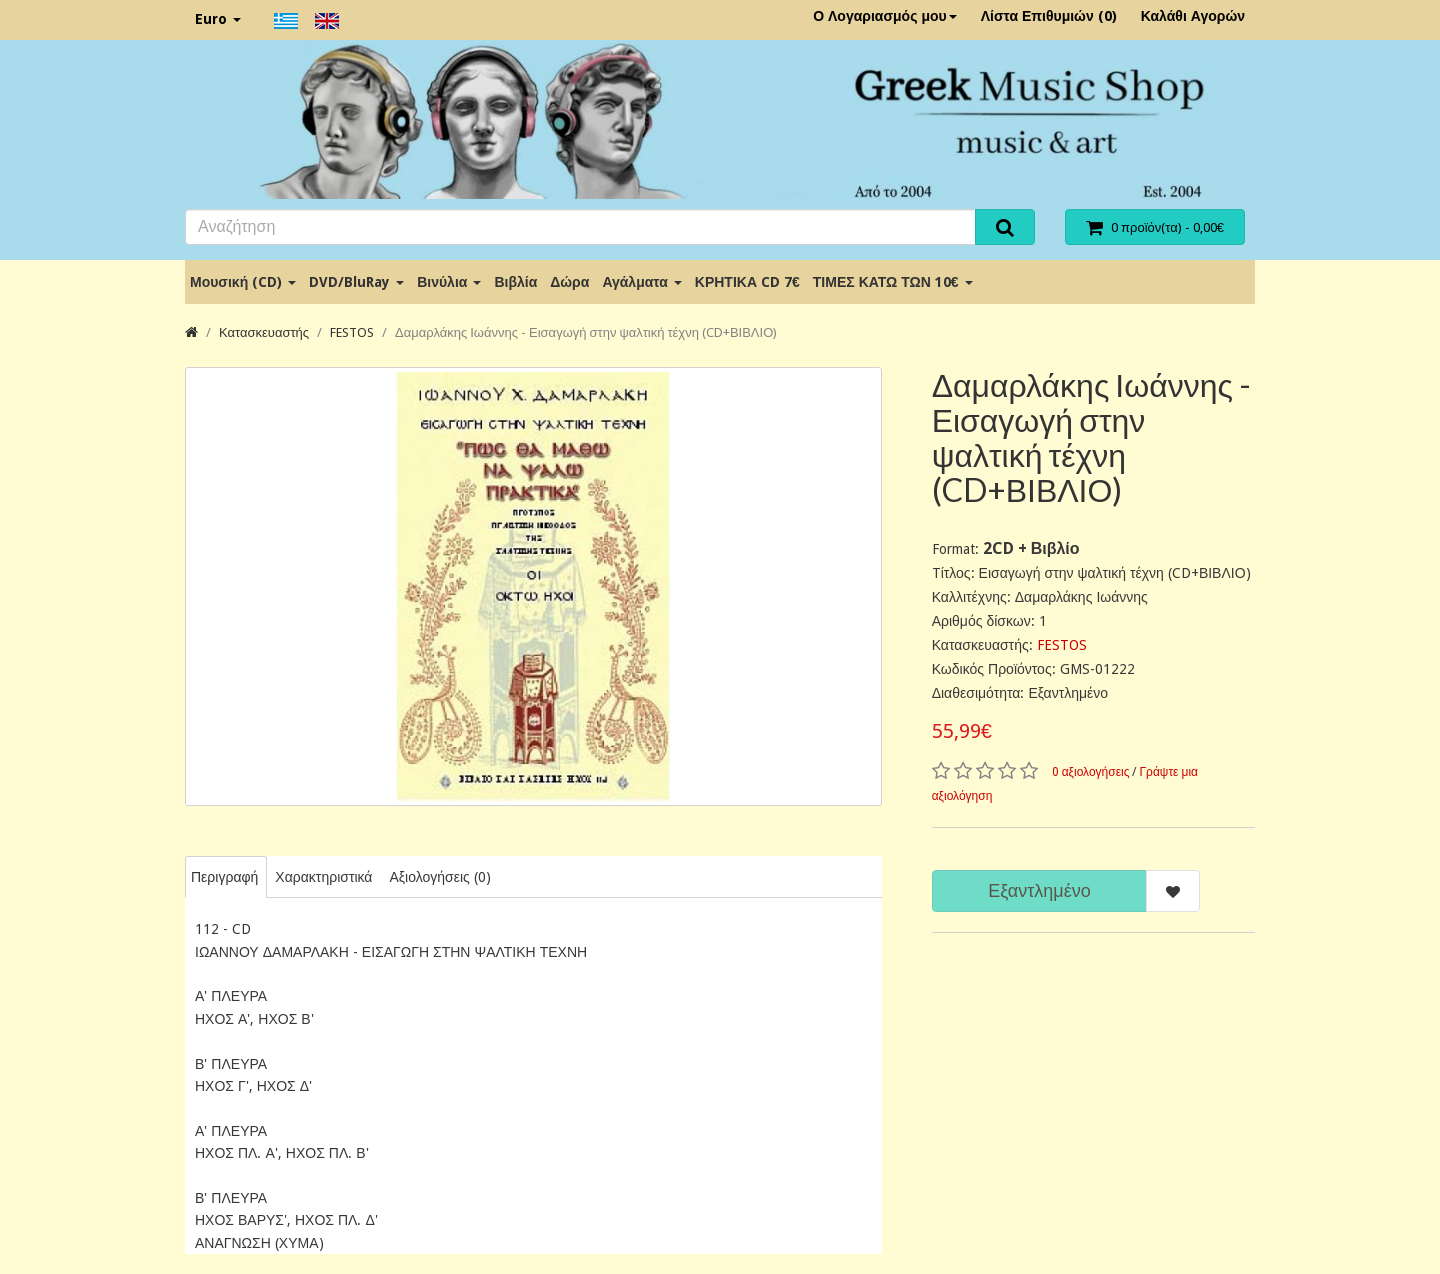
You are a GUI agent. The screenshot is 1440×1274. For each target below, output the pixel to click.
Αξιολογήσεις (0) (439, 877)
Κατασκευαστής (264, 332)
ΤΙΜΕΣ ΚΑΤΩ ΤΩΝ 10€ (893, 282)
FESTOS (352, 332)
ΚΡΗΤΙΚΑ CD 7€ (747, 282)
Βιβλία (515, 282)
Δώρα (569, 282)
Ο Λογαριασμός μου (885, 16)
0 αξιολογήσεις (1091, 772)
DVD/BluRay (356, 282)
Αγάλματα (641, 282)
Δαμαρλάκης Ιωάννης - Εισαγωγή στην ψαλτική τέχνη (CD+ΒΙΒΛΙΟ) (586, 332)
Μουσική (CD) (243, 282)
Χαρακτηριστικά (323, 877)
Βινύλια (449, 282)
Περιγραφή (224, 877)
